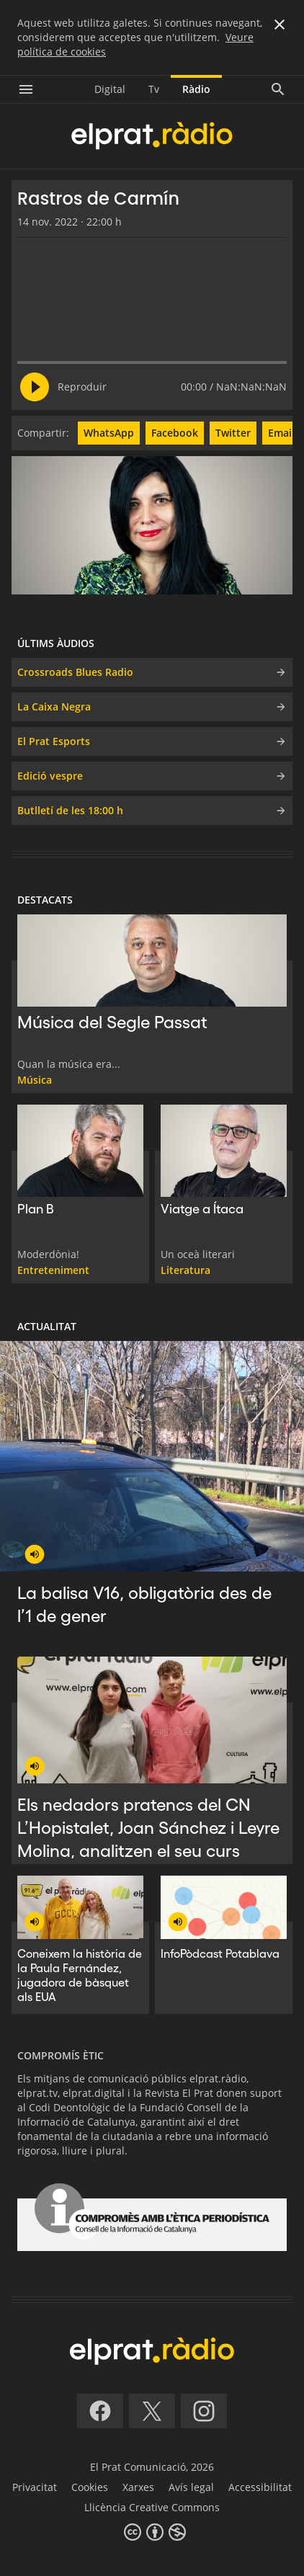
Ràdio (196, 89)
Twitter (233, 433)
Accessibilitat (260, 2487)
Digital (109, 89)
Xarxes (138, 2487)
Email (281, 433)
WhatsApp (109, 433)
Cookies (89, 2487)
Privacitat (34, 2487)
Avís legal (191, 2487)
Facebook (174, 433)
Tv (153, 89)
